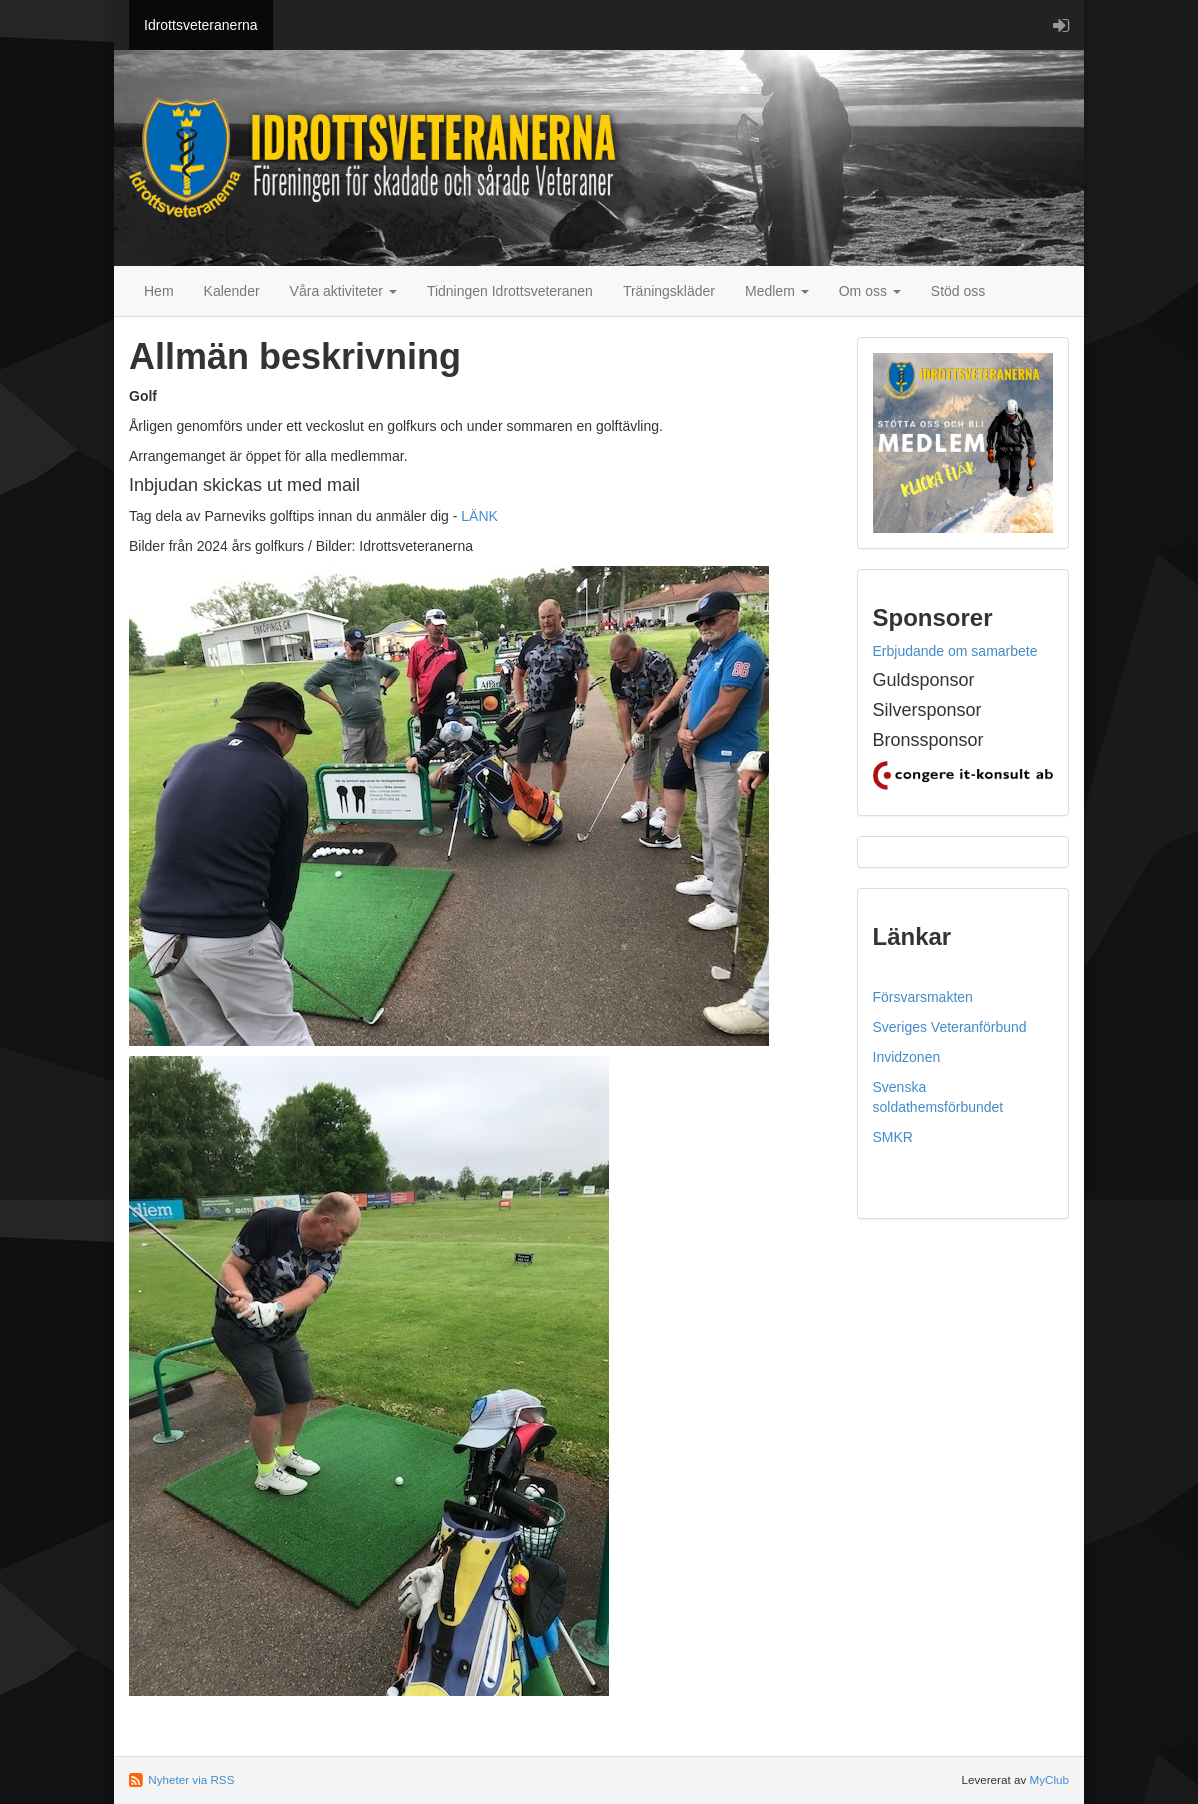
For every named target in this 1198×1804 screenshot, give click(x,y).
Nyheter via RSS (191, 1779)
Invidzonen (907, 1057)
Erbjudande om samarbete (955, 651)
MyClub (1049, 1779)
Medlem (777, 291)
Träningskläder (669, 291)
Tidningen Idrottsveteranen (510, 291)
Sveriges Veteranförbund (950, 1027)
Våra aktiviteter (343, 291)
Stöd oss (958, 291)
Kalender (232, 291)
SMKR (893, 1137)
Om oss (870, 291)
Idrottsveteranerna (201, 25)
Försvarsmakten (923, 997)
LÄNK (479, 516)
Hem (159, 291)
